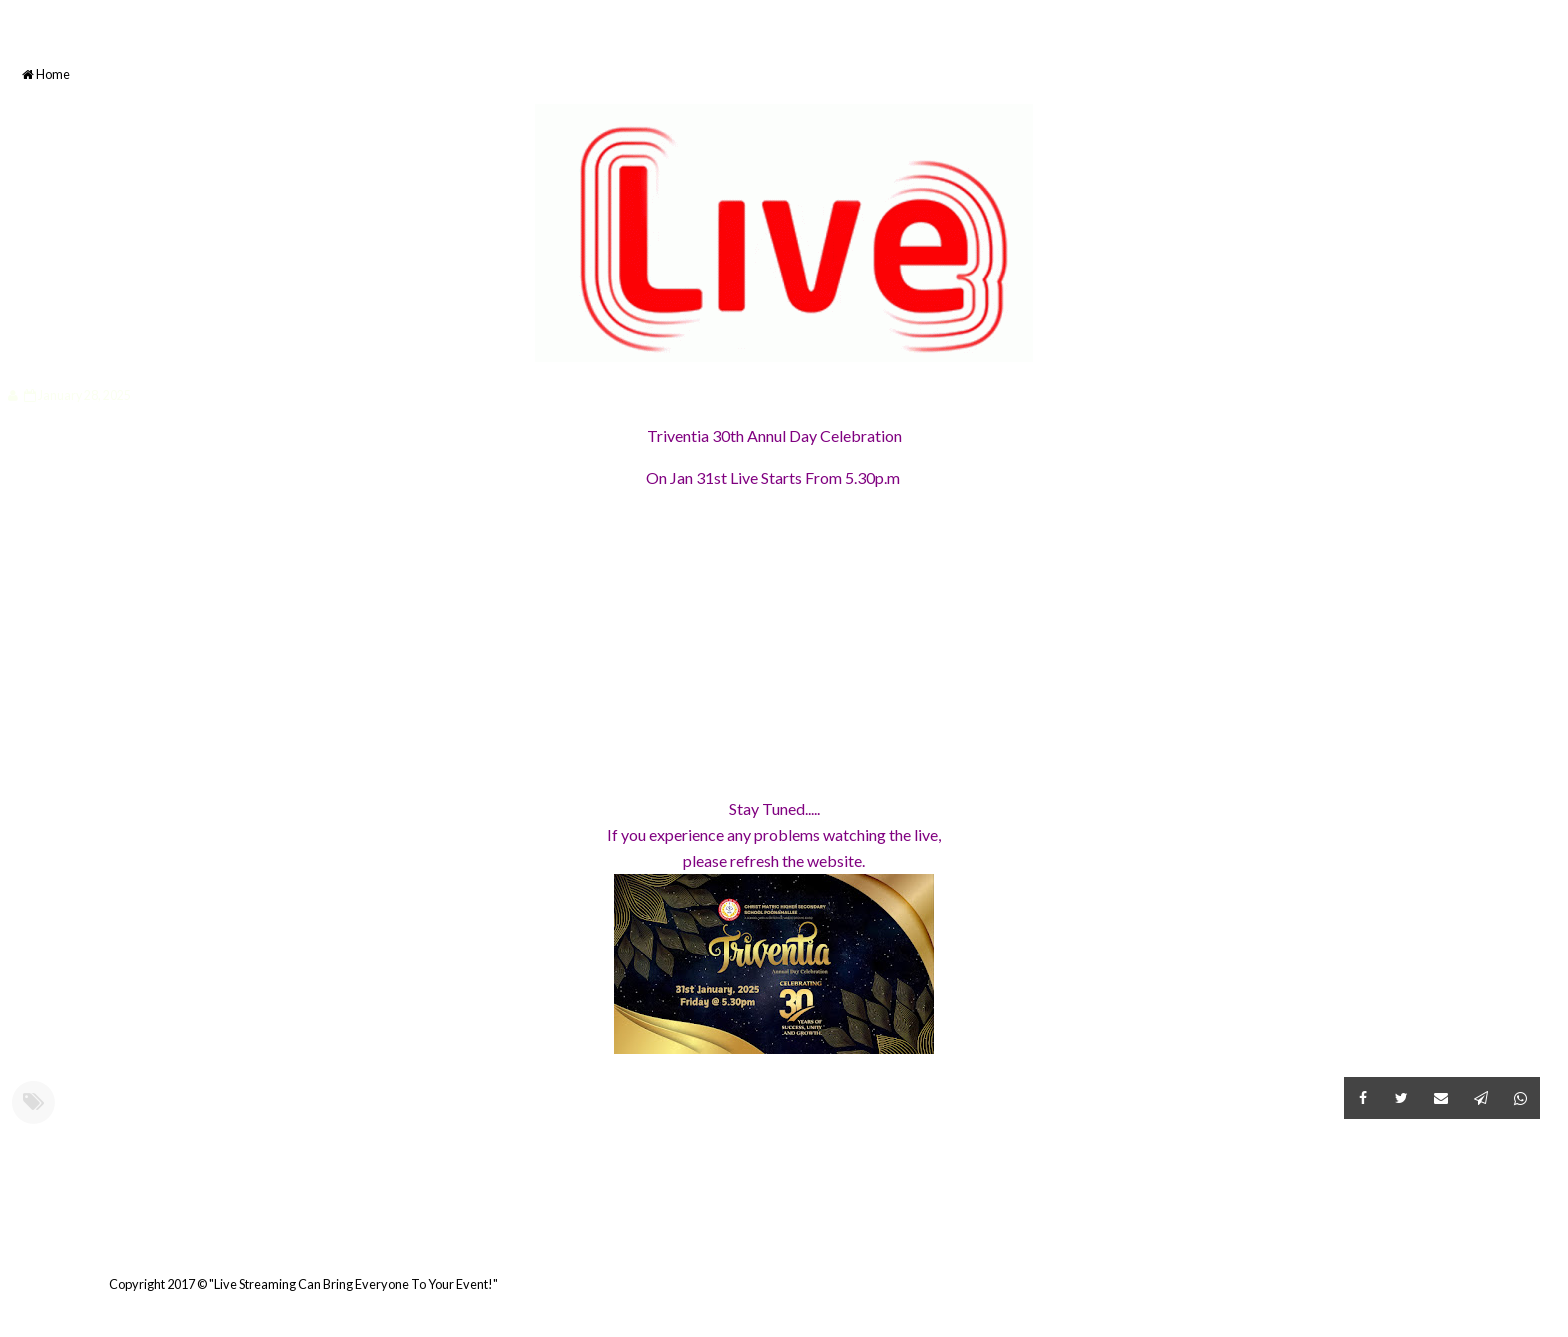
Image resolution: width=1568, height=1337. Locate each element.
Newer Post (11, 1235)
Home (46, 74)
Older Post (1537, 1235)
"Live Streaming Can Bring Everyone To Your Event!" (353, 1284)
